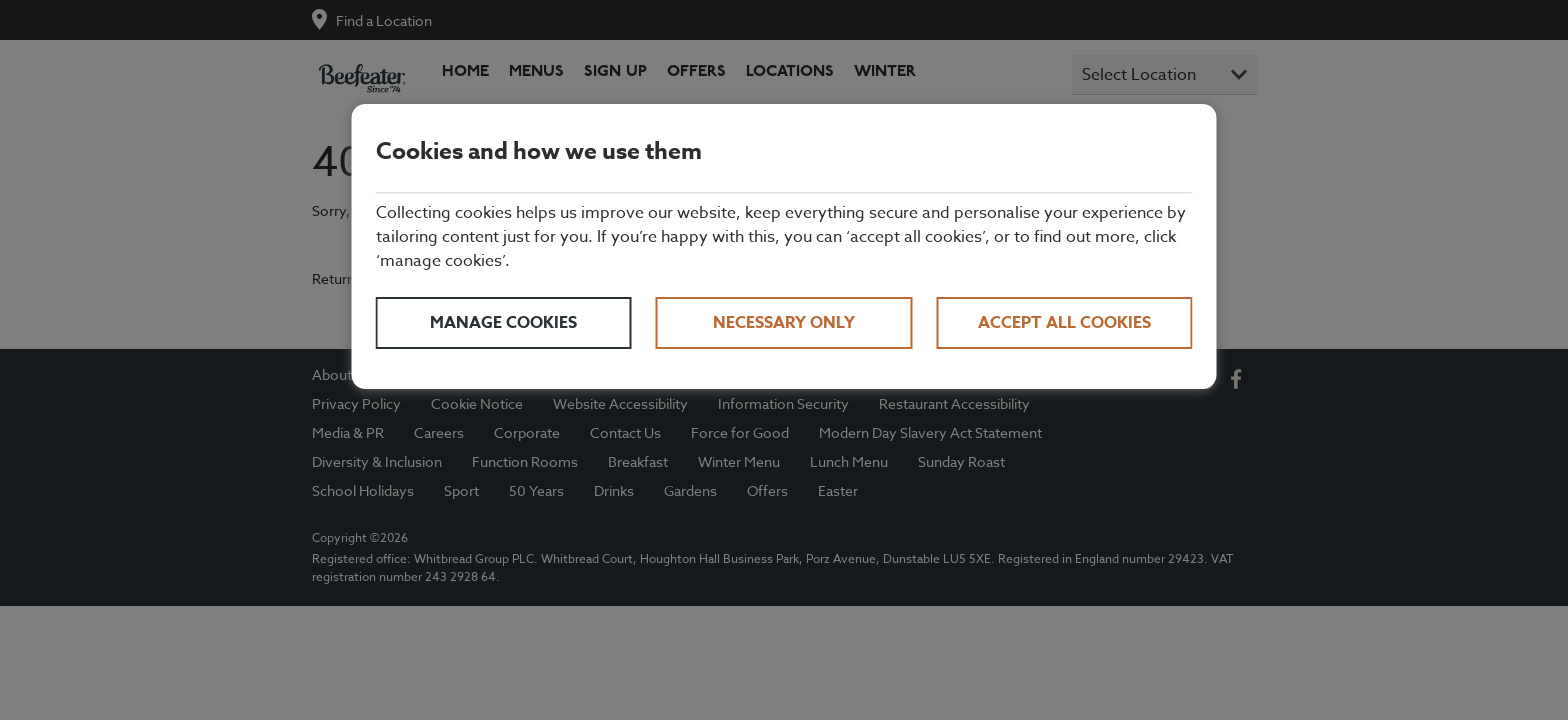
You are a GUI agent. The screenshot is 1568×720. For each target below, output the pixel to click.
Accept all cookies (1064, 323)
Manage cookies (503, 323)
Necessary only (784, 323)
